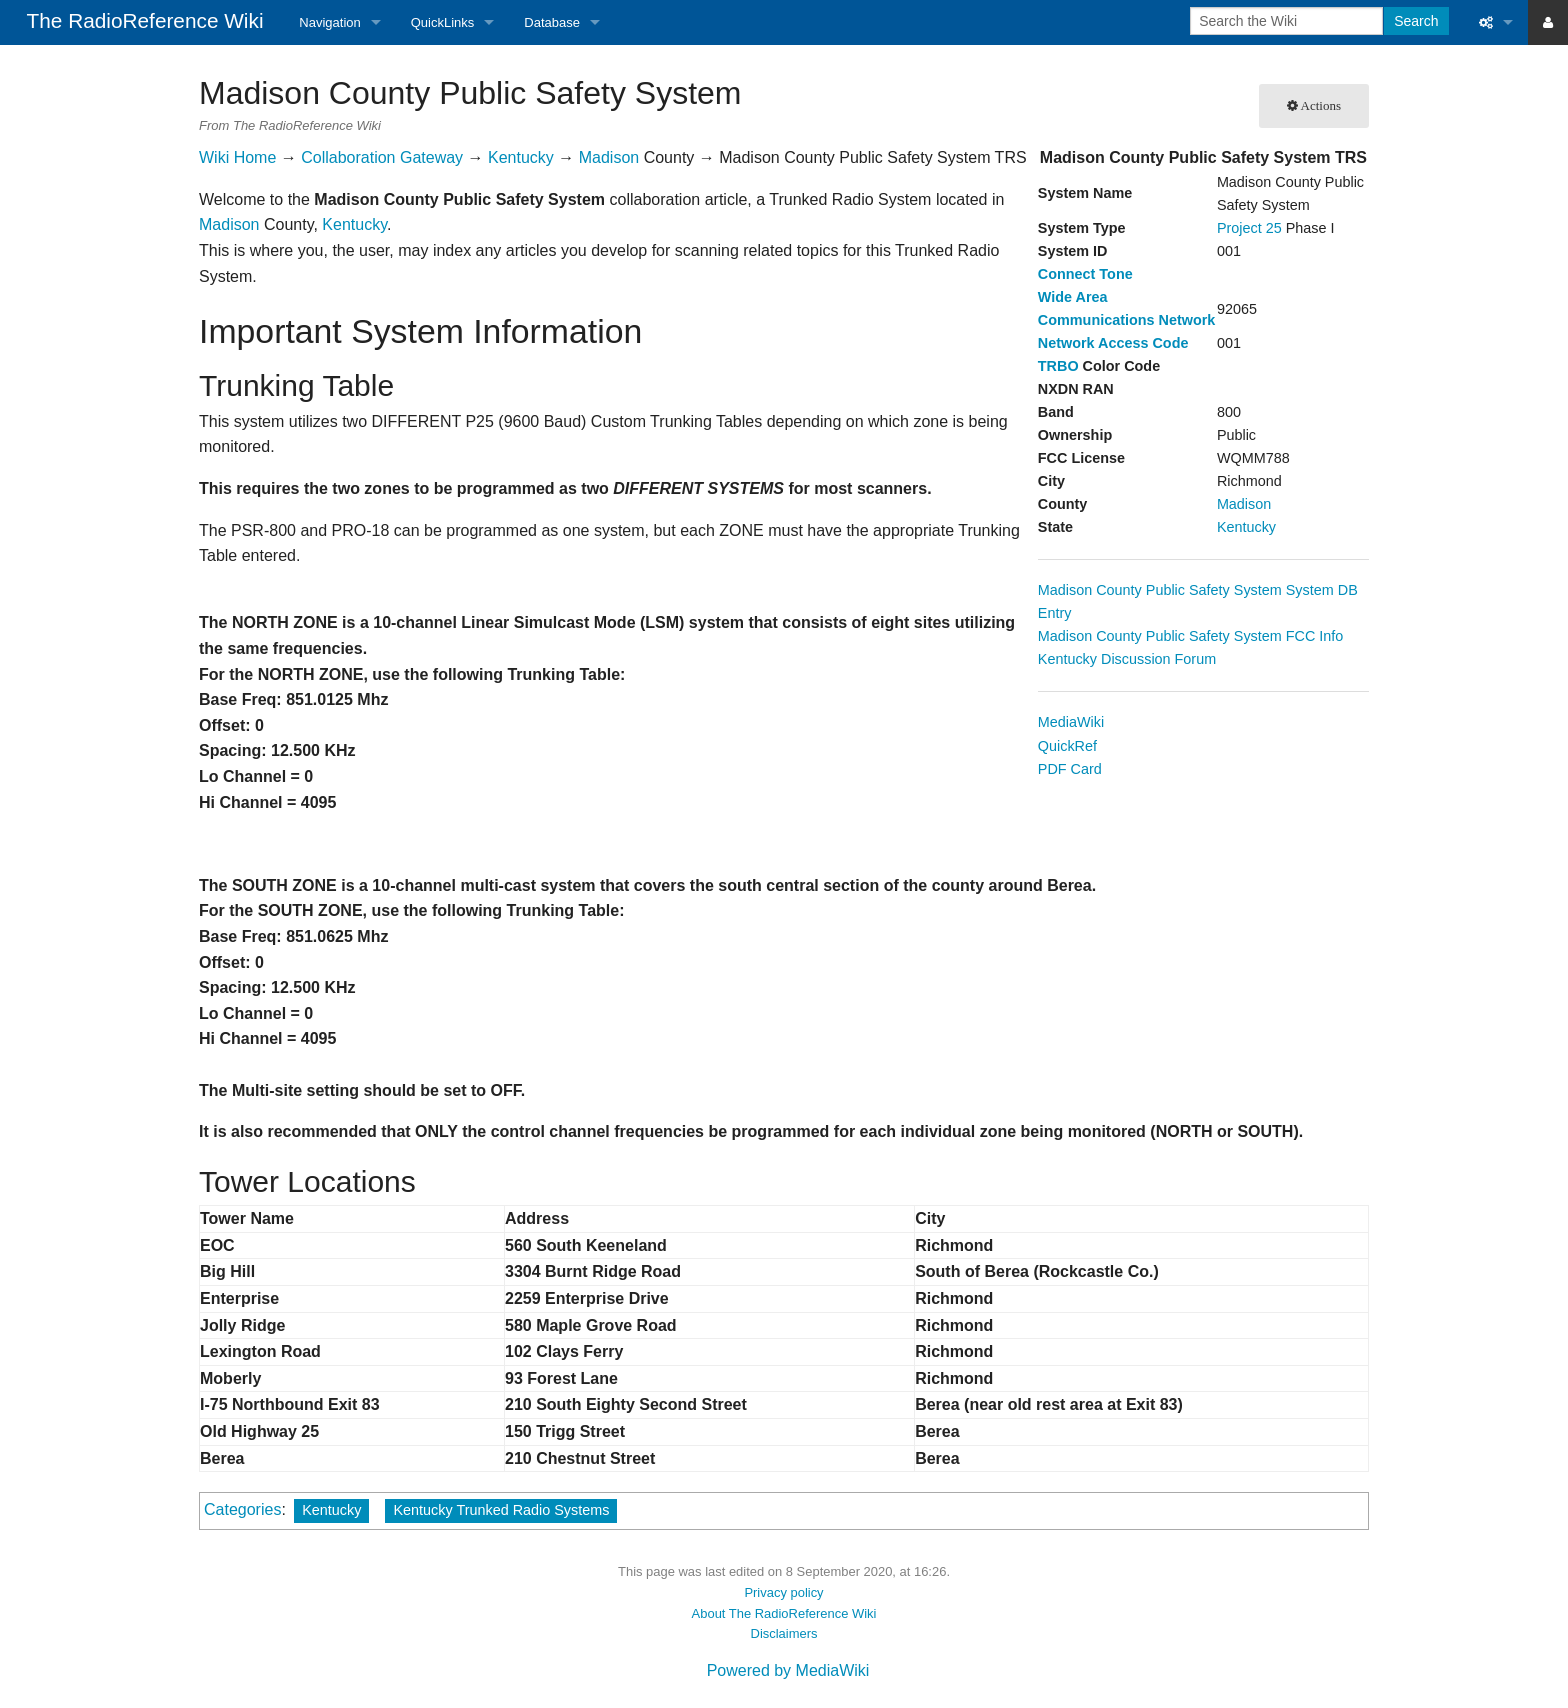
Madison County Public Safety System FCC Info (1191, 636)
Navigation (329, 22)
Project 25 (1249, 228)
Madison (1244, 504)
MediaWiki (1071, 722)
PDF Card (1070, 769)
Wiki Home (237, 157)
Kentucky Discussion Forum (1127, 659)
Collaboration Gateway (382, 157)
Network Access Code (1113, 343)
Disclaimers (784, 1633)
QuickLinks (443, 22)
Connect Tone (1085, 274)
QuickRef (1067, 746)
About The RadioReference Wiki (784, 1613)
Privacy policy (783, 1592)
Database (552, 22)
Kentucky (1246, 527)
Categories (242, 1509)
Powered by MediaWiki (788, 1670)
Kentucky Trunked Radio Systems (501, 1510)
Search (1416, 21)
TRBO (1058, 366)
